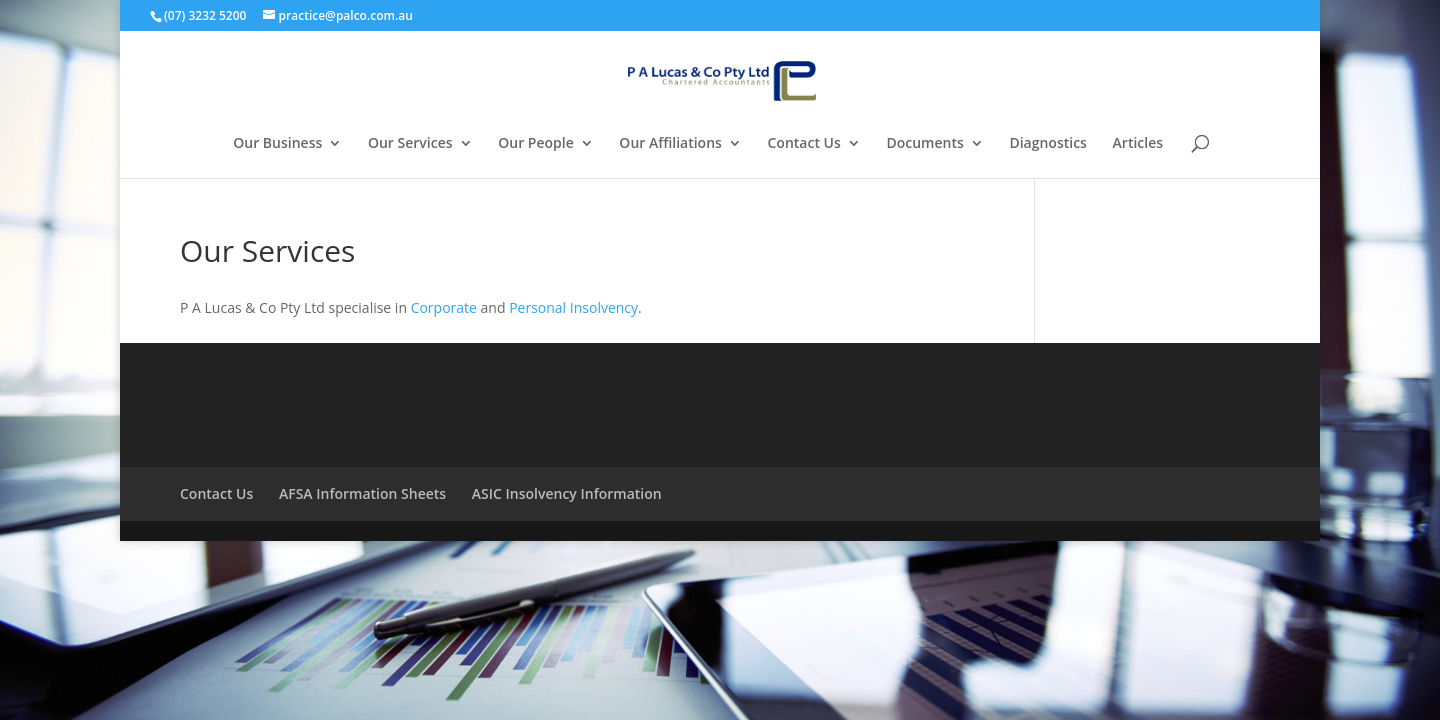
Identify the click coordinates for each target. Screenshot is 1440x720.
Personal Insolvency (573, 307)
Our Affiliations (670, 144)
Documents (924, 144)
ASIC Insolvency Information (567, 493)
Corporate (444, 307)
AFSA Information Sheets (362, 493)
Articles (1138, 144)
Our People (536, 144)
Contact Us (804, 144)
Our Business (277, 144)
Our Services (410, 144)
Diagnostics (1048, 144)
